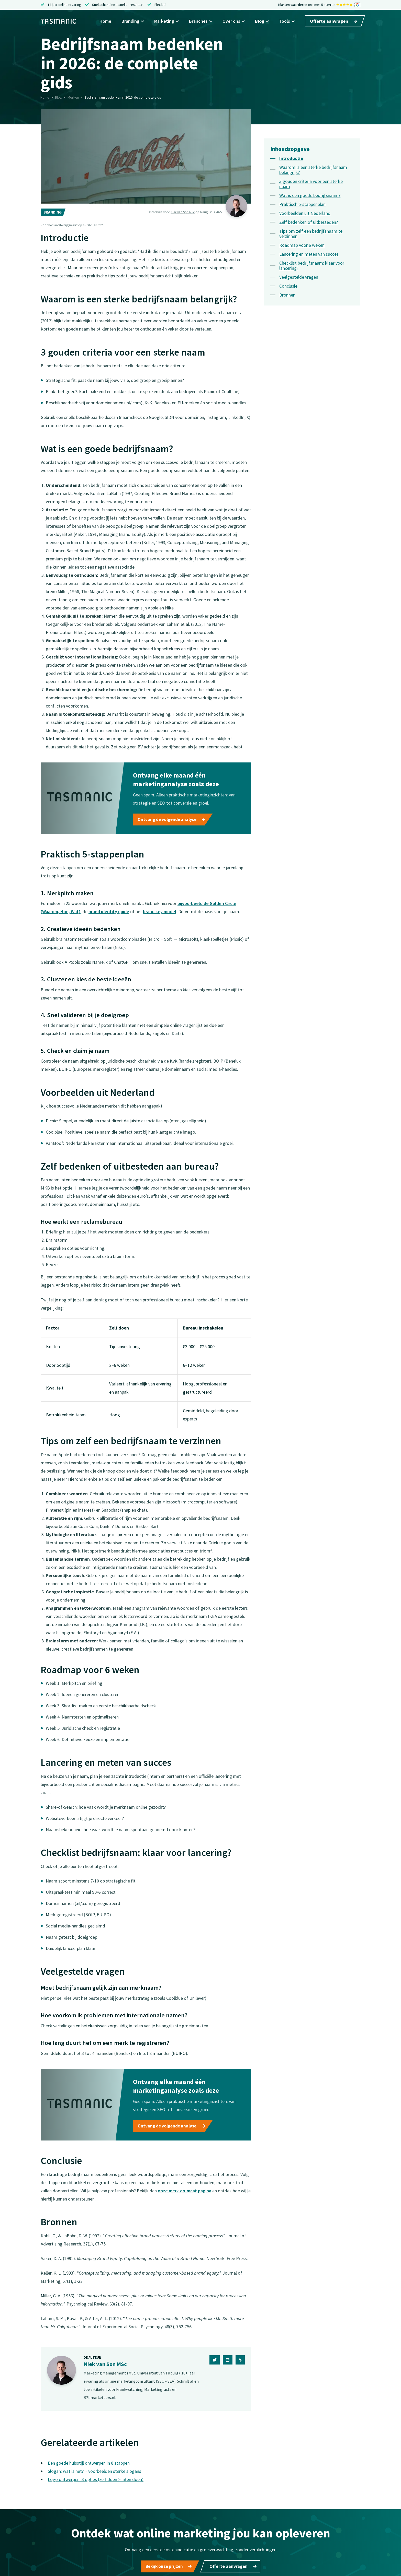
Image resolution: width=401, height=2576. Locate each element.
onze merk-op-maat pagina (184, 2191)
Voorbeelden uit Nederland (304, 213)
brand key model (159, 911)
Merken (73, 97)
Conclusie (288, 286)
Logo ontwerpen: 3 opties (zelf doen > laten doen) (95, 2479)
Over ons (233, 22)
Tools (287, 22)
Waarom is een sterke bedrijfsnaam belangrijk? (313, 169)
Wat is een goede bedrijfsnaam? (309, 195)
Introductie (291, 158)
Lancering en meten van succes (309, 254)
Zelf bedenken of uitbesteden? (308, 222)
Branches (200, 22)
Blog (262, 22)
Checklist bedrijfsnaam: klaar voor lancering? (311, 265)
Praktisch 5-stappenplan (302, 204)
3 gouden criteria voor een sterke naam (311, 183)
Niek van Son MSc (183, 212)
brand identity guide (108, 911)
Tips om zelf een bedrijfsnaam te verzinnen (310, 233)
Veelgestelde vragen (298, 277)
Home (105, 22)
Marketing (166, 22)
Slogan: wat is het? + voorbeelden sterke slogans (94, 2471)
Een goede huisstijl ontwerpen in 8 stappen (89, 2463)
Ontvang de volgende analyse (173, 819)
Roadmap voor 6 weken (302, 245)
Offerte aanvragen (333, 22)
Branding (132, 22)
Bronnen (287, 295)
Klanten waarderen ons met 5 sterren (319, 5)
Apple (153, 608)
